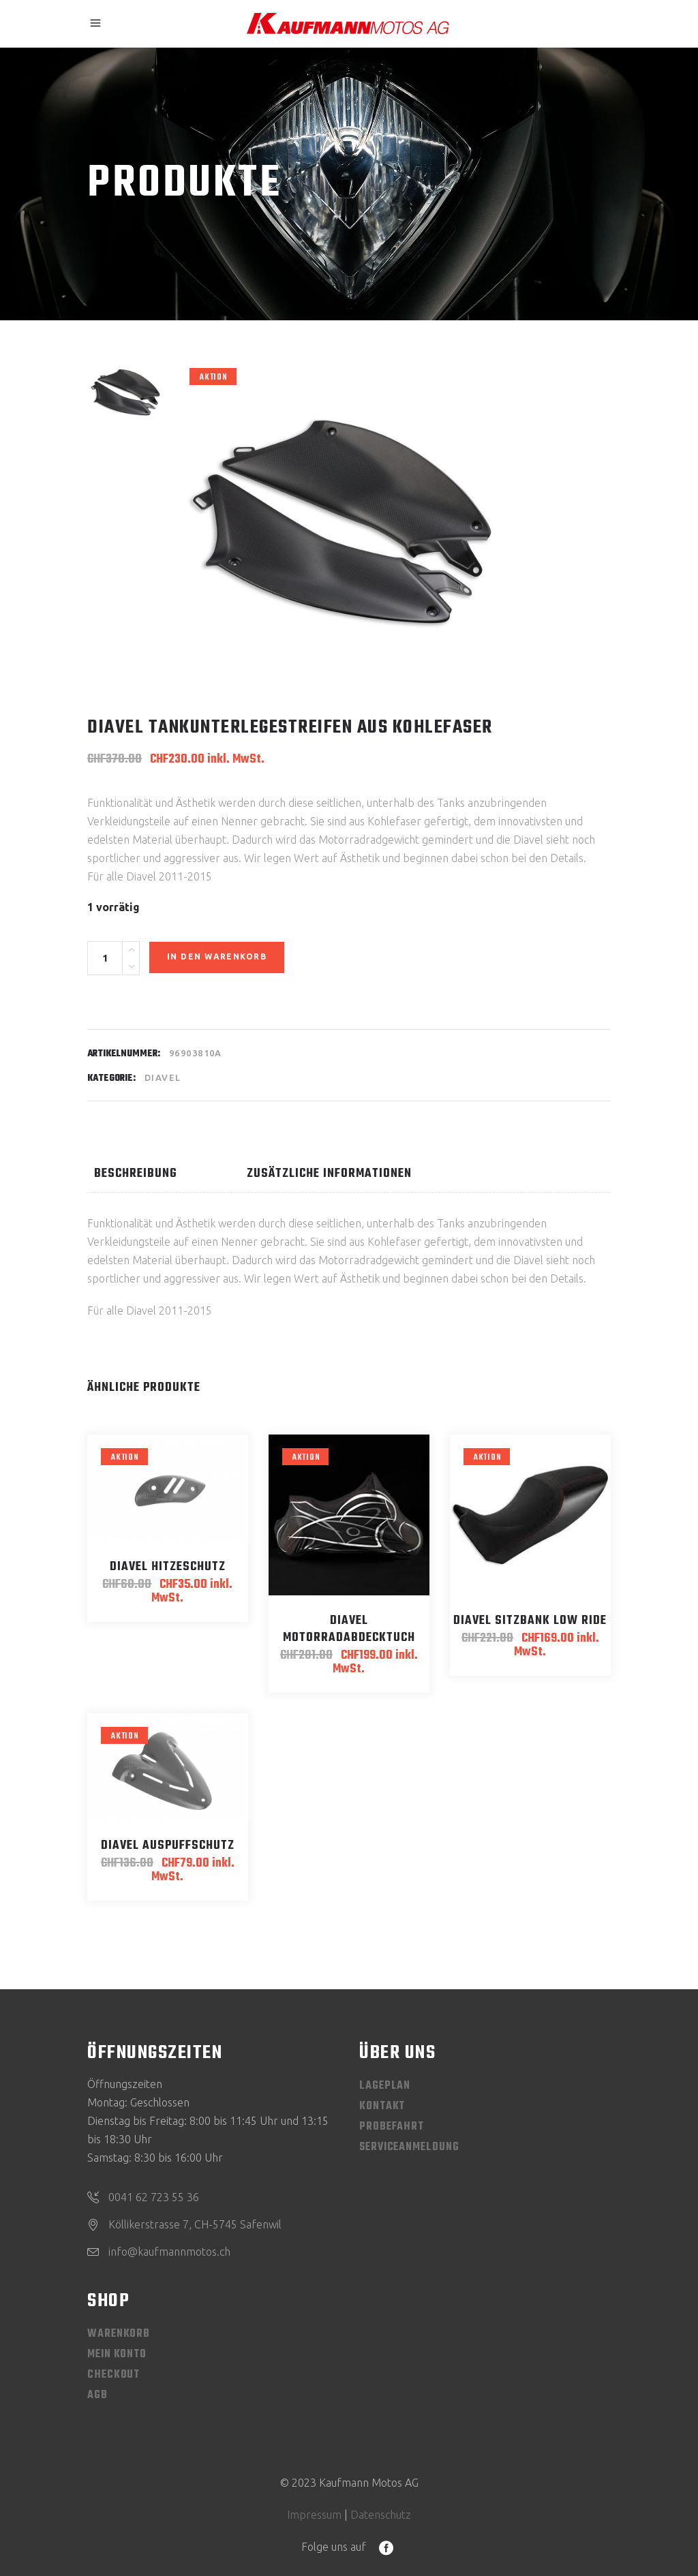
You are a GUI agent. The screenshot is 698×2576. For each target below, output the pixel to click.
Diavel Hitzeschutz (168, 1567)
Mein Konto (117, 2354)
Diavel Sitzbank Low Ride (530, 1621)
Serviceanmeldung (409, 2147)
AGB (97, 2395)
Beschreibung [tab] (135, 1174)
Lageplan (384, 2086)
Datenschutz (380, 2515)
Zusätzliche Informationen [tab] (329, 1174)
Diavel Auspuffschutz (167, 1846)
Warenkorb (118, 2334)
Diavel (163, 1077)
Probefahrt (391, 2127)
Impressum (314, 2515)
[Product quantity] (105, 958)
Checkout (113, 2375)
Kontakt (382, 2106)
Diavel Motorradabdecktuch (349, 1629)
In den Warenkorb (217, 956)
